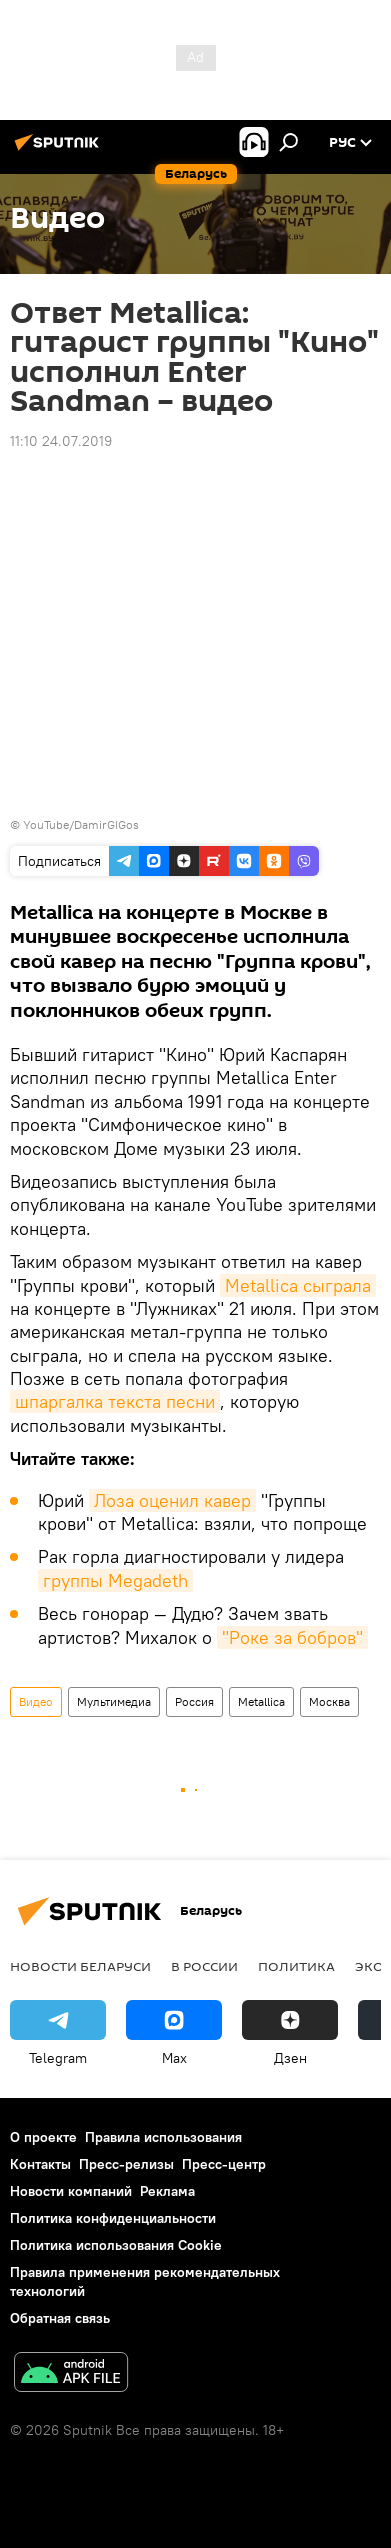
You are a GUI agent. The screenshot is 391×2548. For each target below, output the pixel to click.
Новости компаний (71, 2191)
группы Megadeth (115, 1580)
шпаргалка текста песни (115, 1401)
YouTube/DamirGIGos (81, 824)
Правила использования (163, 2137)
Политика (296, 1966)
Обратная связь (60, 2318)
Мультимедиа (114, 1701)
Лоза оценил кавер (172, 1500)
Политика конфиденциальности (113, 2218)
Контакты (40, 2164)
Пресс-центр (224, 2164)
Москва (329, 1701)
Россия (194, 1701)
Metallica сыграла (298, 1285)
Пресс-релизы (126, 2164)
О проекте (43, 2137)
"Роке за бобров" (292, 1637)
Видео (36, 1701)
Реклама (167, 2191)
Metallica (261, 1701)
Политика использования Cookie (116, 2245)
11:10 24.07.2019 (61, 441)
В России (204, 1966)
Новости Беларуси (80, 1966)
